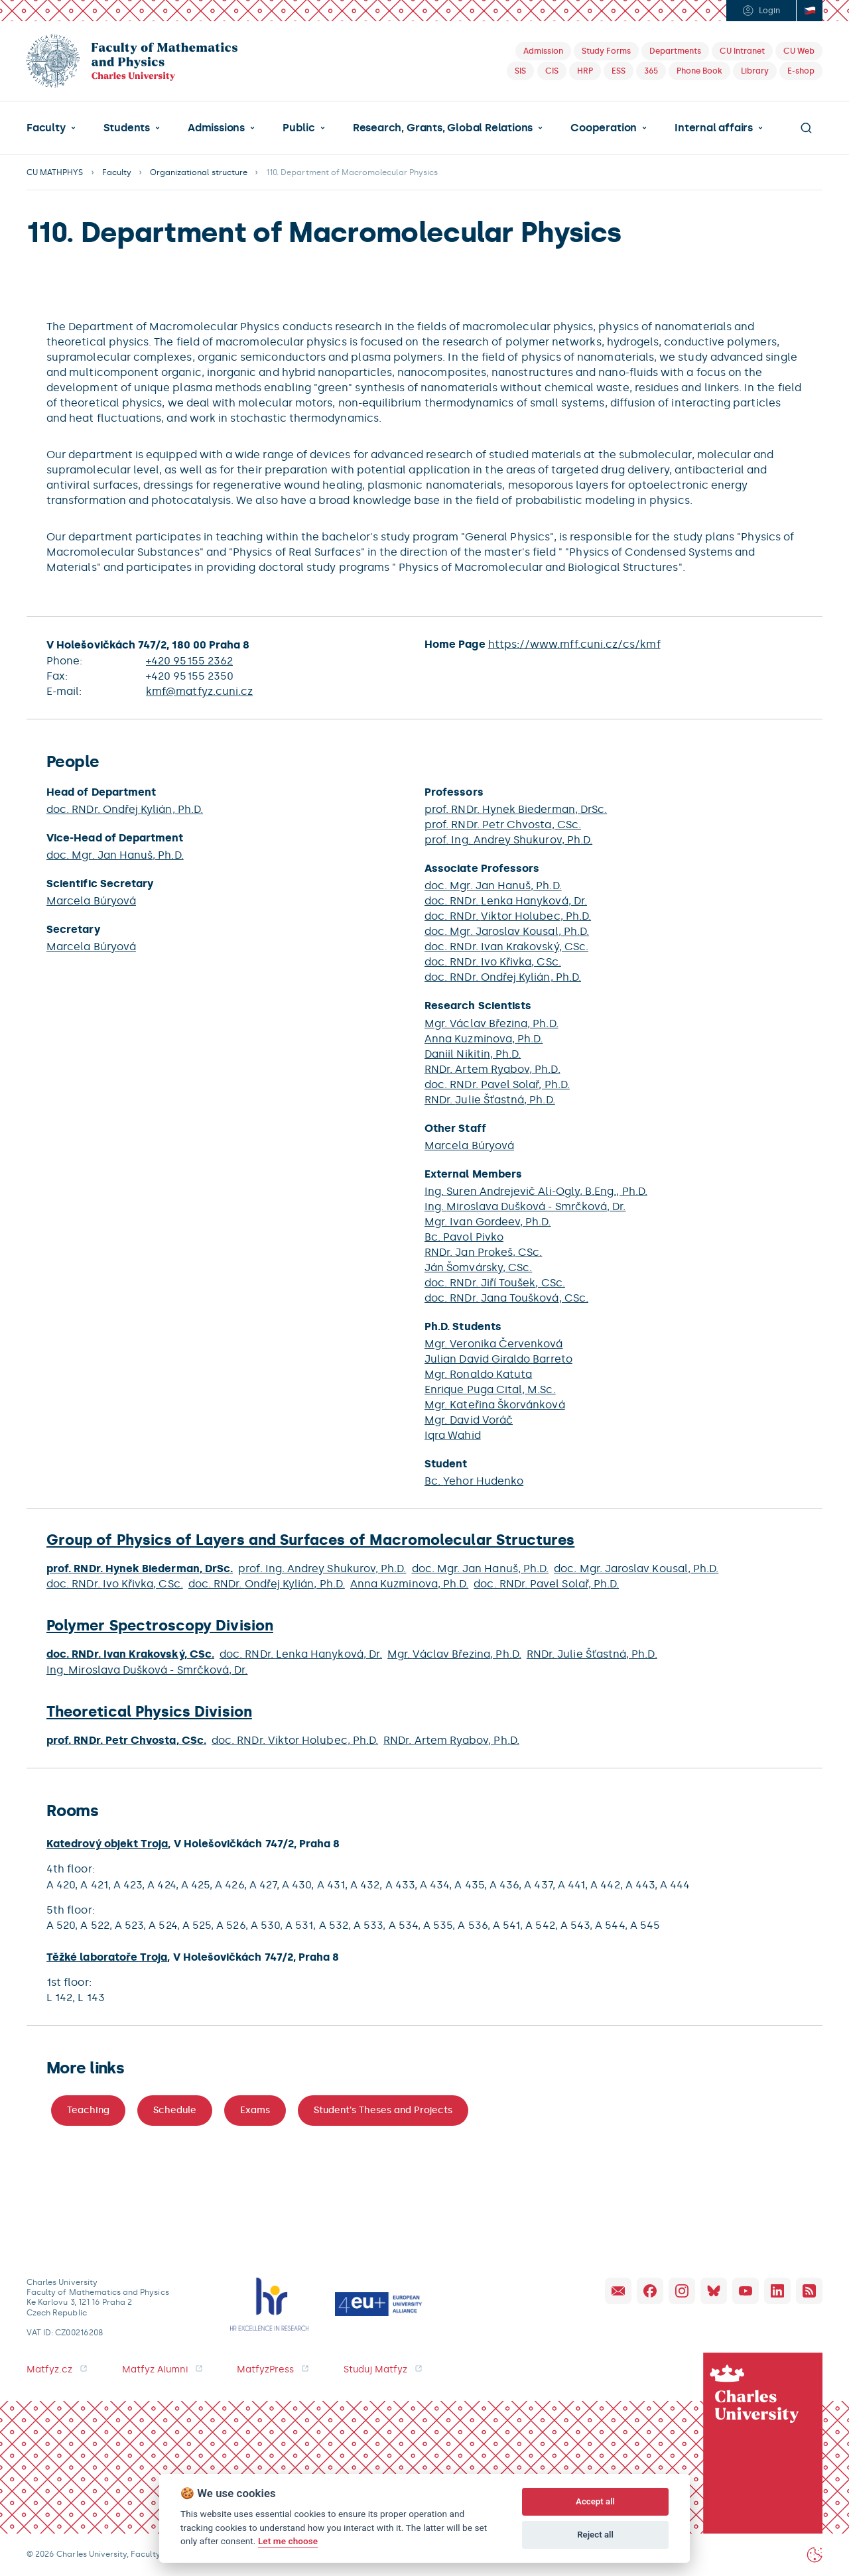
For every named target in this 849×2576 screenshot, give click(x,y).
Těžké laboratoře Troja (106, 1957)
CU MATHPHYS (55, 172)
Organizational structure (198, 172)
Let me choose (288, 2541)
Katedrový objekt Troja (107, 1843)
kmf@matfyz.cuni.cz (199, 691)
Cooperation (603, 128)
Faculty (46, 128)
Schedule (174, 2110)
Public (299, 128)
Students (126, 128)
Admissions (216, 128)
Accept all (595, 2501)
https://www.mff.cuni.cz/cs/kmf (574, 644)
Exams (255, 2110)
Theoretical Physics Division (149, 1711)
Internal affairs (714, 128)
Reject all (595, 2535)
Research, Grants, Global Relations (443, 128)
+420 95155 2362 (189, 660)
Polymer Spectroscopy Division (159, 1625)
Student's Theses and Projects (383, 2110)
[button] (51, 128)
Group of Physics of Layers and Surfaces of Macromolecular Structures (310, 1540)
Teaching (88, 2110)
